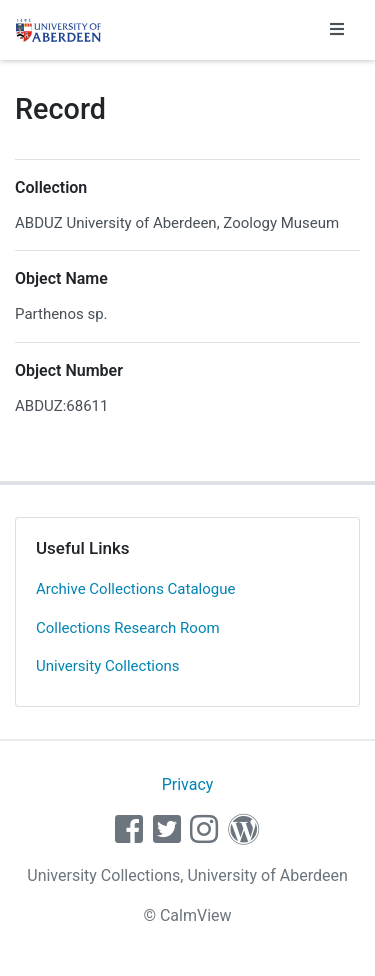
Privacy (188, 784)
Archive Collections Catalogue (135, 589)
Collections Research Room (128, 628)
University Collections (108, 666)
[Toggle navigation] (337, 30)
